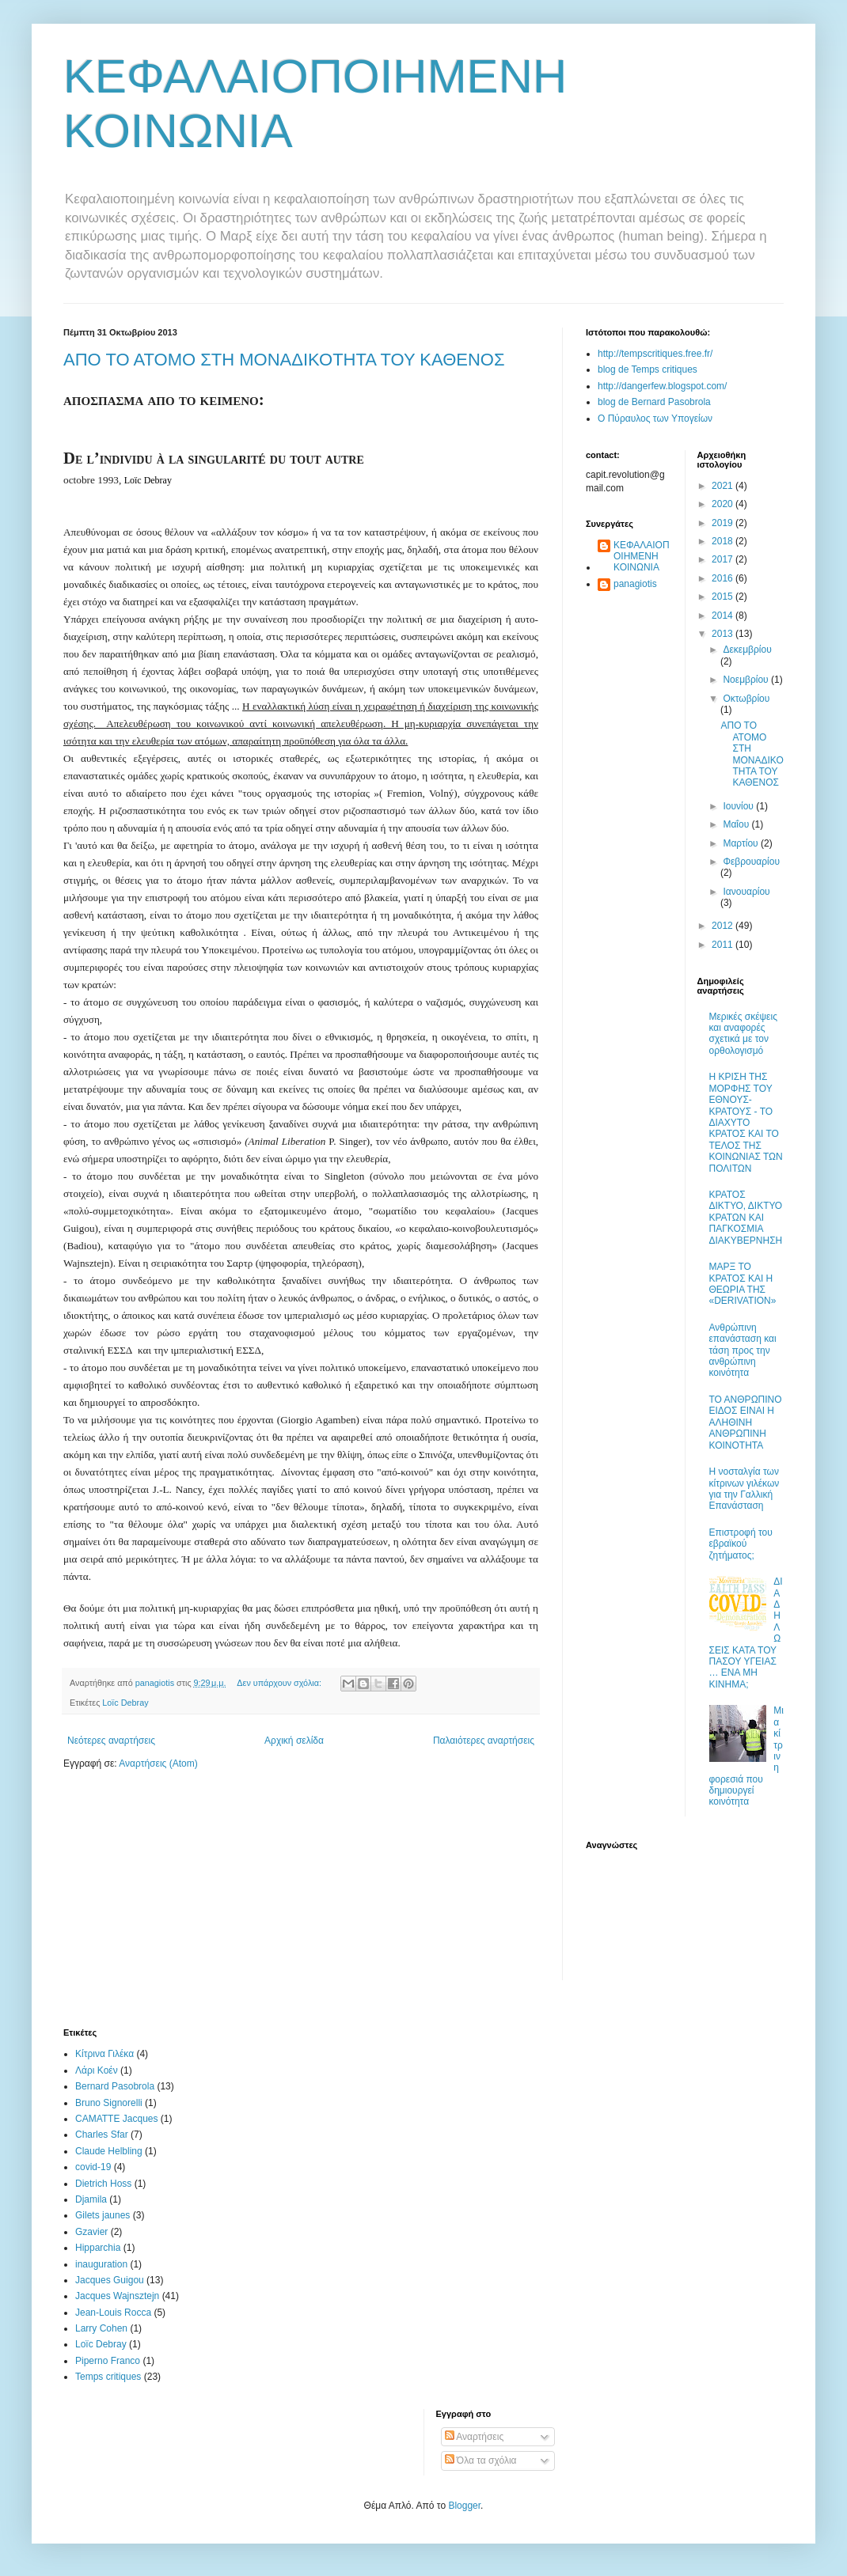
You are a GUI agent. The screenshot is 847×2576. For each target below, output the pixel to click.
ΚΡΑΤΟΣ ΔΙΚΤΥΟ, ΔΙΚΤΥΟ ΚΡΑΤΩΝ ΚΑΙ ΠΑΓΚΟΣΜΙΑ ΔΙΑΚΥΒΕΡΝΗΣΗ (746, 1217)
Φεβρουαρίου (751, 861)
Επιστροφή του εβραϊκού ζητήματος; (741, 1544)
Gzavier (91, 2231)
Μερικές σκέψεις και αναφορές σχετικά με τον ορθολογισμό (743, 1033)
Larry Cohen (101, 2328)
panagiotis (635, 583)
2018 (723, 541)
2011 (723, 944)
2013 (723, 633)
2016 (723, 578)
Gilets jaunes (102, 2215)
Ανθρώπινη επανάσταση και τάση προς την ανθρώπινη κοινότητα (743, 1350)
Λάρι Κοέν (96, 2070)
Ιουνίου (739, 806)
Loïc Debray (125, 1702)
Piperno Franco (107, 2360)
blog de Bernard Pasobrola (654, 401)
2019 (723, 522)
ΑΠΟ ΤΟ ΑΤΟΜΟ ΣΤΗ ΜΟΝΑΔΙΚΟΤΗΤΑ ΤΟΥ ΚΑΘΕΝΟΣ (284, 359)
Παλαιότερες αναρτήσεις (483, 1740)
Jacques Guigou (109, 2280)
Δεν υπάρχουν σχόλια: (280, 1683)
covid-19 (93, 2167)
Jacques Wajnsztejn (117, 2295)
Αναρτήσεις (474, 2436)
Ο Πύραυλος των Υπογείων (655, 418)
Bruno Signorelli (108, 2102)
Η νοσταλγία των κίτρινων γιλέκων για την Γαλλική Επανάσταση (744, 1488)
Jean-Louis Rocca (113, 2312)
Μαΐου (737, 824)
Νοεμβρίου (747, 679)
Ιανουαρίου (746, 891)
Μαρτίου (742, 843)
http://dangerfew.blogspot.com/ (662, 386)
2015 (723, 596)
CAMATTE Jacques (116, 2118)
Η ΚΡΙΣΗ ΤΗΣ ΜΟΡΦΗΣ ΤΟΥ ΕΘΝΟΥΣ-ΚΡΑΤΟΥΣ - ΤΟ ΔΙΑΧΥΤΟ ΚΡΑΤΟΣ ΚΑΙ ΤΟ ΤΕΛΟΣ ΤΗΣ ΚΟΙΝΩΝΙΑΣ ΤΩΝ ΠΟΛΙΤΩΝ (746, 1122)
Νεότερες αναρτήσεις (111, 1740)
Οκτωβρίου (746, 698)
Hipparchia (97, 2247)
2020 (723, 504)
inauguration (101, 2264)
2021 (723, 485)
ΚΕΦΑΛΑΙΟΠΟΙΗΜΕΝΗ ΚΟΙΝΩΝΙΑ (641, 557)
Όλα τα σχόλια (481, 2460)
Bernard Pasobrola (114, 2086)
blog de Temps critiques (647, 369)
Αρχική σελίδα (294, 1740)
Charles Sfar (101, 2134)
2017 (723, 559)
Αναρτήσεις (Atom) (158, 1763)
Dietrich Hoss (103, 2183)
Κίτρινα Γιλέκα (104, 2053)
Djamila (91, 2199)
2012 (723, 925)
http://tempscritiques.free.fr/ (655, 353)
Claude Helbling (108, 2151)
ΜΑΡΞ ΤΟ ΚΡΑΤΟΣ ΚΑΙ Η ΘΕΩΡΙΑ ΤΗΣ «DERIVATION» (743, 1283)
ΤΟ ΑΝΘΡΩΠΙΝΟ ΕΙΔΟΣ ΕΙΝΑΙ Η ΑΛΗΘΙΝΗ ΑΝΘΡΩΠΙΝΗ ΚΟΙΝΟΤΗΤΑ (745, 1422)
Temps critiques (108, 2376)
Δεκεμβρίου (747, 649)
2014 (723, 615)
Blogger (464, 2505)
